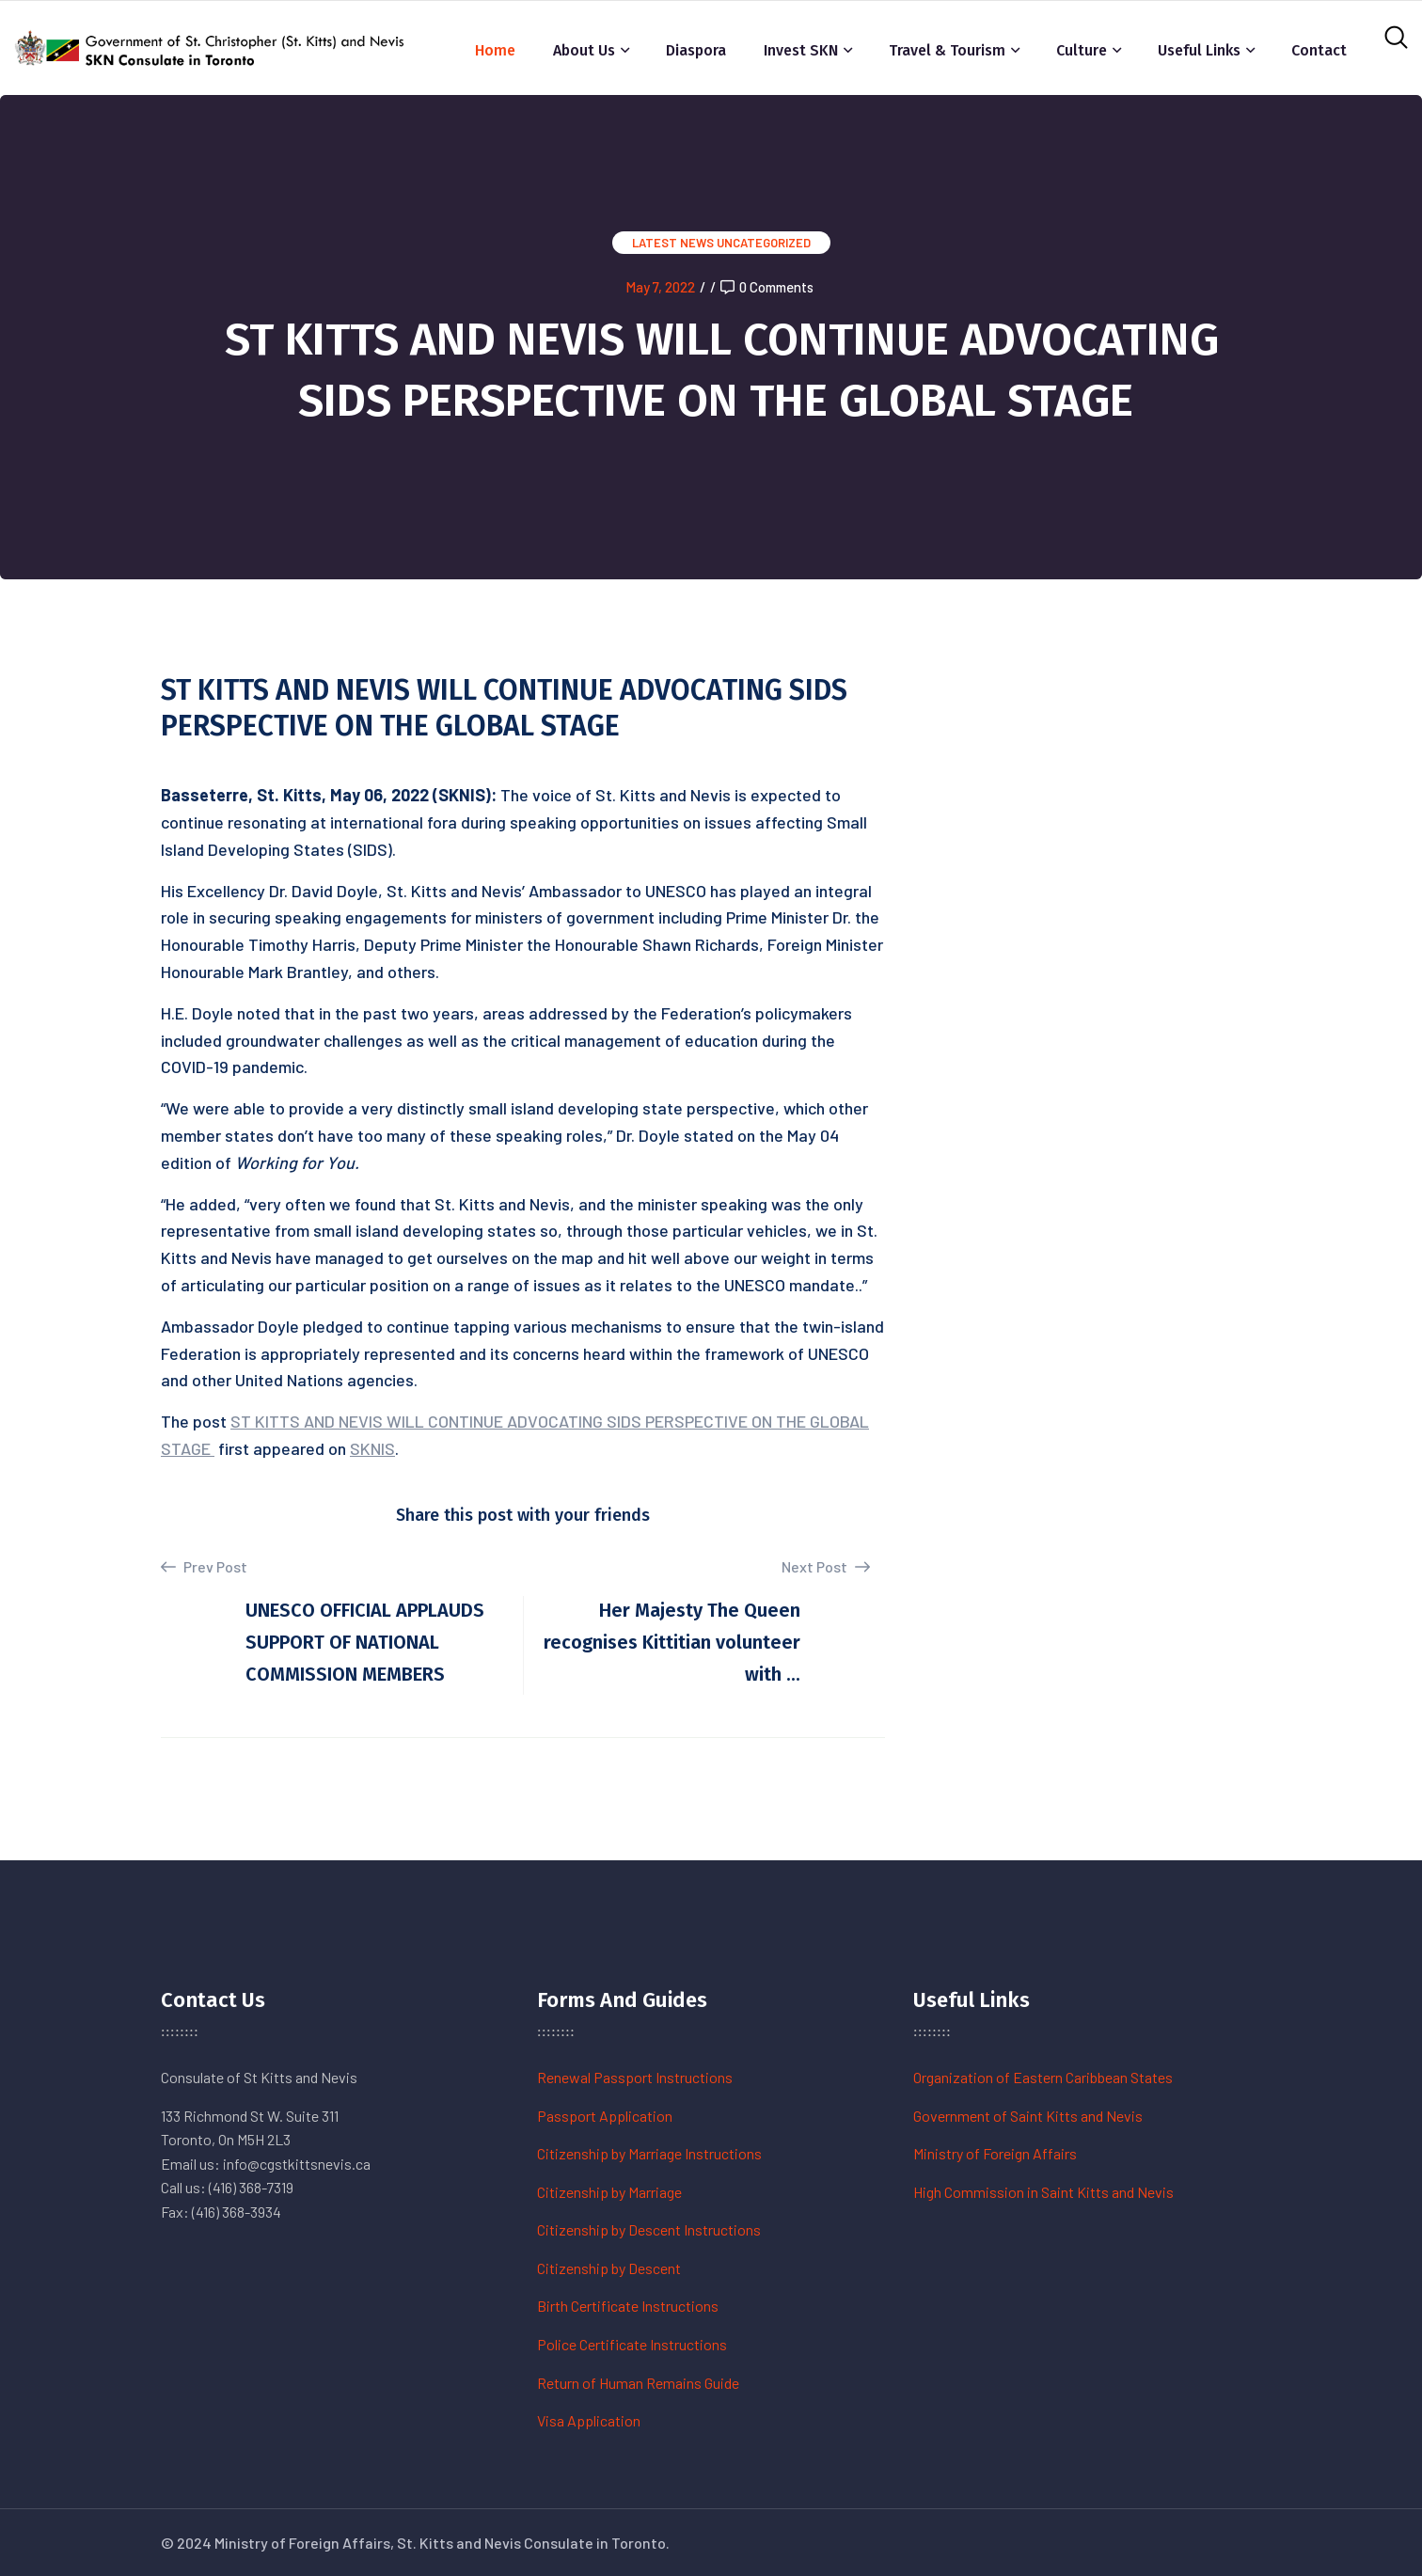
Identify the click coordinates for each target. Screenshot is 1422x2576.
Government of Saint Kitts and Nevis (1028, 2116)
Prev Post (204, 1567)
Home (495, 50)
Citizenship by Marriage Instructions (649, 2153)
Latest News (673, 242)
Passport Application (604, 2116)
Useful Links (1199, 50)
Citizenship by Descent (609, 2268)
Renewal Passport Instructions (635, 2077)
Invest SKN (801, 50)
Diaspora (696, 50)
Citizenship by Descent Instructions (649, 2229)
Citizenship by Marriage (609, 2192)
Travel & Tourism (947, 50)
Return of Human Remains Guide (638, 2383)
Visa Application (588, 2420)
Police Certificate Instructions (632, 2344)
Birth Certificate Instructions (628, 2306)
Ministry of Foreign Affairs (995, 2153)
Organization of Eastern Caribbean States (1043, 2077)
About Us (584, 50)
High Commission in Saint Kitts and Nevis (1043, 2192)
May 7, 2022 (660, 286)
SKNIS (372, 1448)
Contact (1319, 50)
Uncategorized (764, 242)
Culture (1081, 50)
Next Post (826, 1566)
